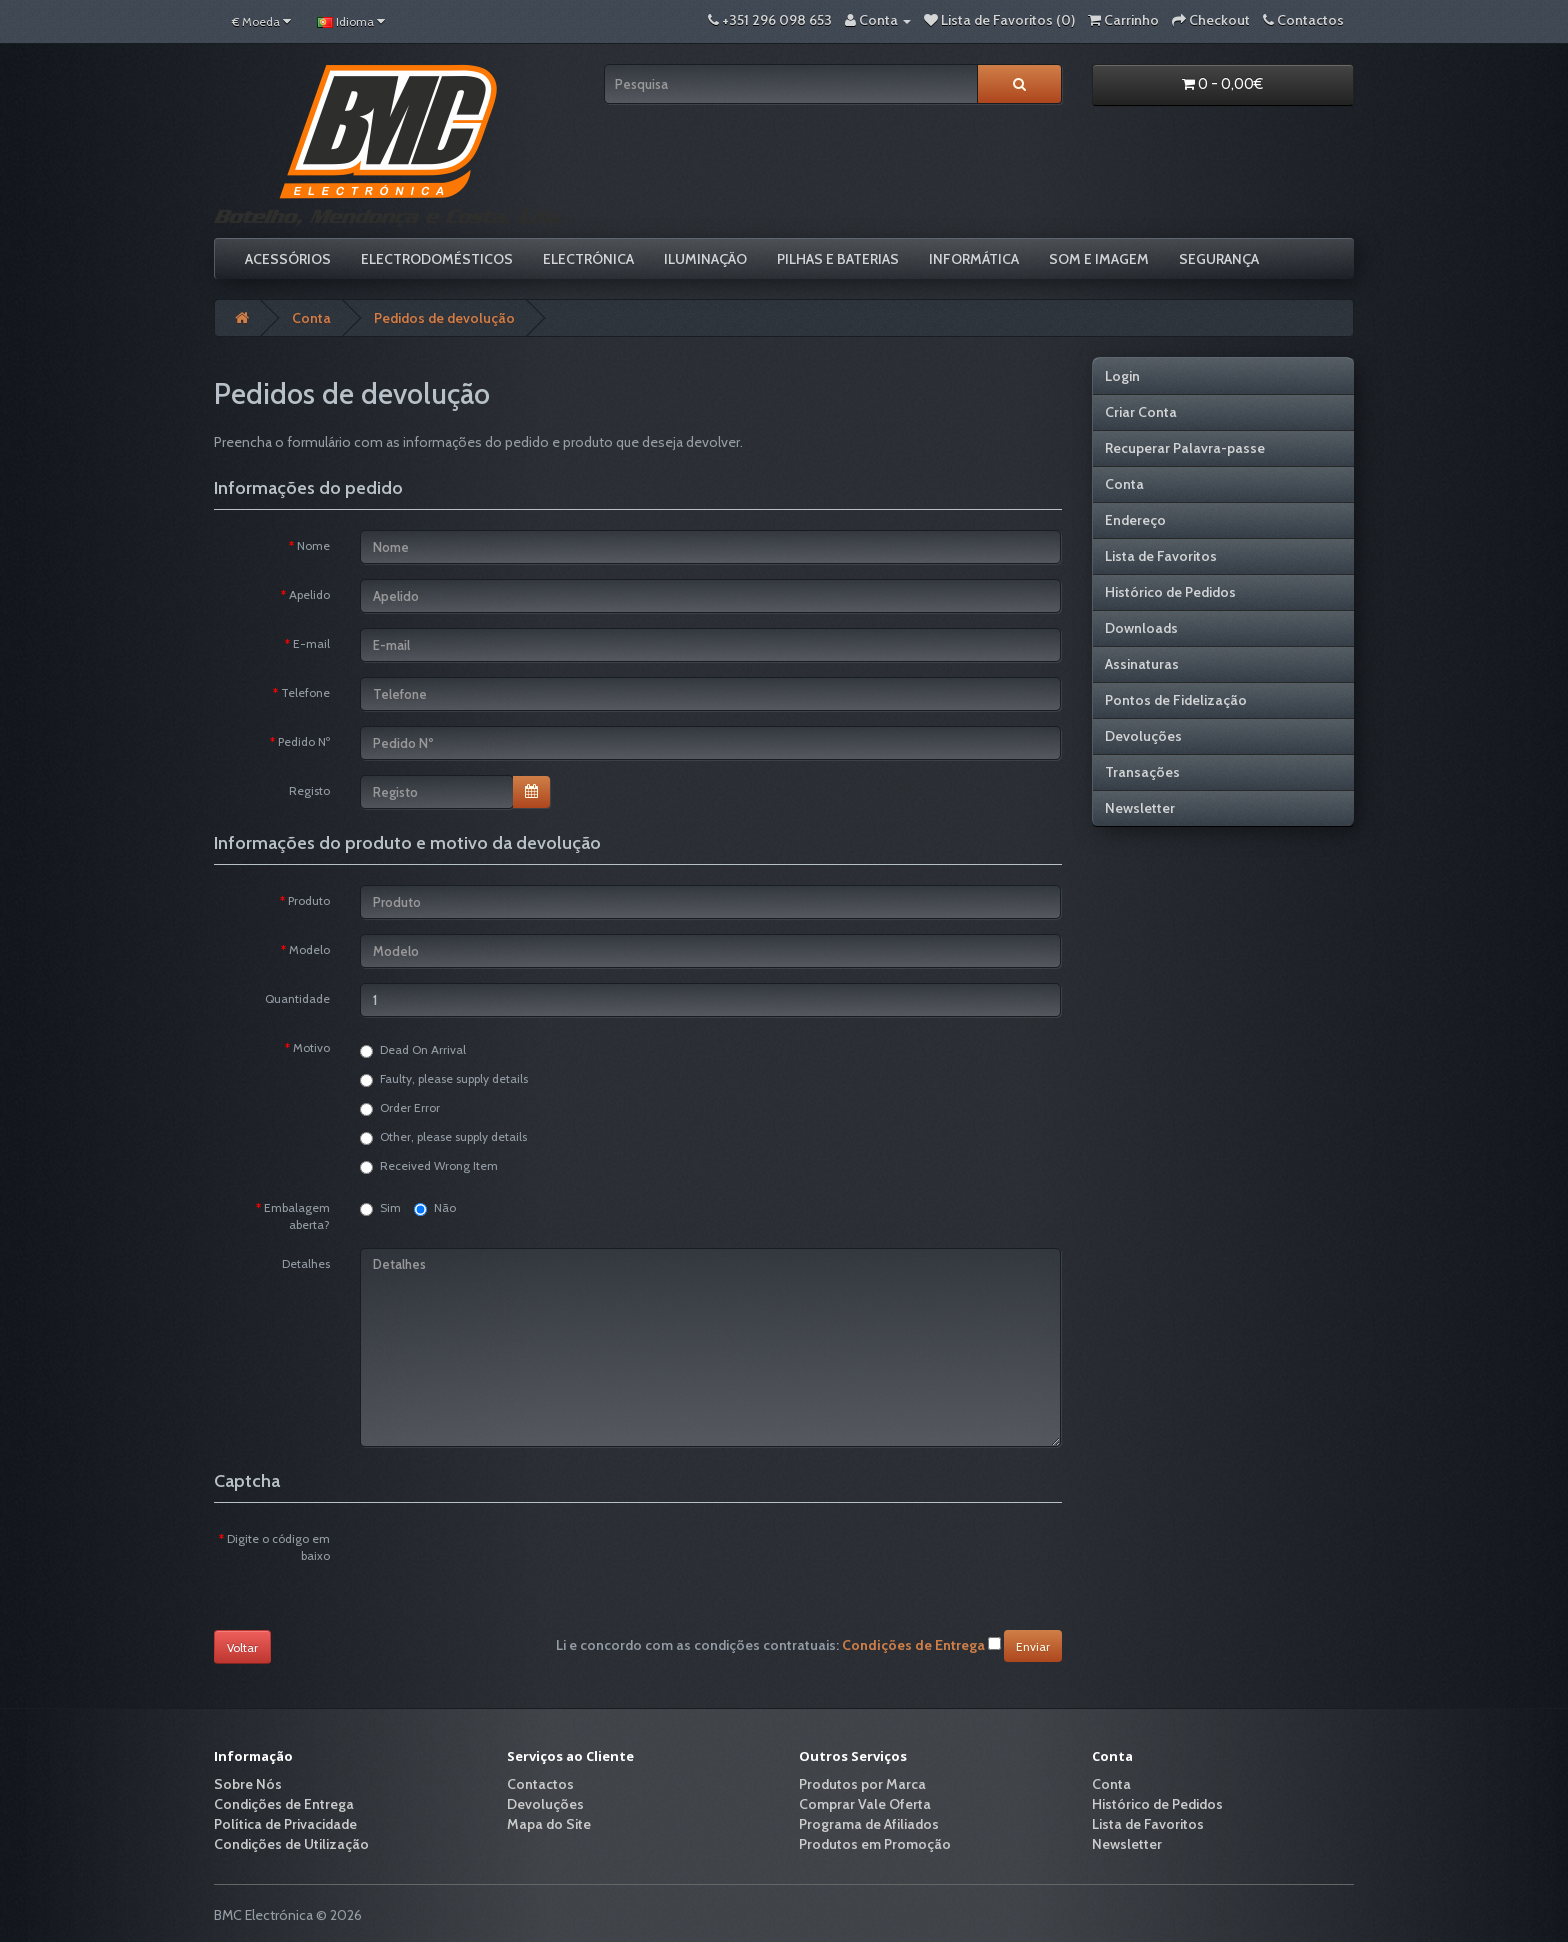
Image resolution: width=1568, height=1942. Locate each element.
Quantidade (297, 998)
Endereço (1135, 520)
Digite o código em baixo (278, 1547)
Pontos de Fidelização (1176, 700)
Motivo (311, 1047)
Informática (974, 259)
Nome (313, 545)
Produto (309, 900)
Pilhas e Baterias (838, 259)
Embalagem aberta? (297, 1216)
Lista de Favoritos (1161, 556)
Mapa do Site (549, 1824)
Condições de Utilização (291, 1844)
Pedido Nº (304, 741)
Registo (309, 790)
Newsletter (1140, 808)
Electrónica (588, 259)
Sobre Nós (248, 1784)
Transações (1142, 772)
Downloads (1141, 628)
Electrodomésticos (437, 259)
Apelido (309, 594)
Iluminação (705, 259)
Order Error (400, 1108)
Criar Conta (1141, 412)
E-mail (311, 643)
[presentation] (512, 1562)
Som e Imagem (1099, 259)
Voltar (242, 1647)
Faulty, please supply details (444, 1079)
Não (435, 1208)
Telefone (305, 692)
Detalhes (306, 1263)
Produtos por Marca (862, 1784)
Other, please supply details (443, 1137)
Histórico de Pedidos (1170, 592)
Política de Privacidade (285, 1824)
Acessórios (288, 259)
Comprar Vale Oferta (865, 1804)
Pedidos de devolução (444, 318)
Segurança (1219, 259)
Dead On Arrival (413, 1050)
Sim (380, 1208)
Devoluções (1143, 736)
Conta (311, 318)
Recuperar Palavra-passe (1185, 448)
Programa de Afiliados (869, 1824)
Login (1122, 376)
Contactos (540, 1784)
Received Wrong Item (429, 1166)
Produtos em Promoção (875, 1844)
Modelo (309, 949)
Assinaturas (1142, 664)
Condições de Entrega (284, 1804)
